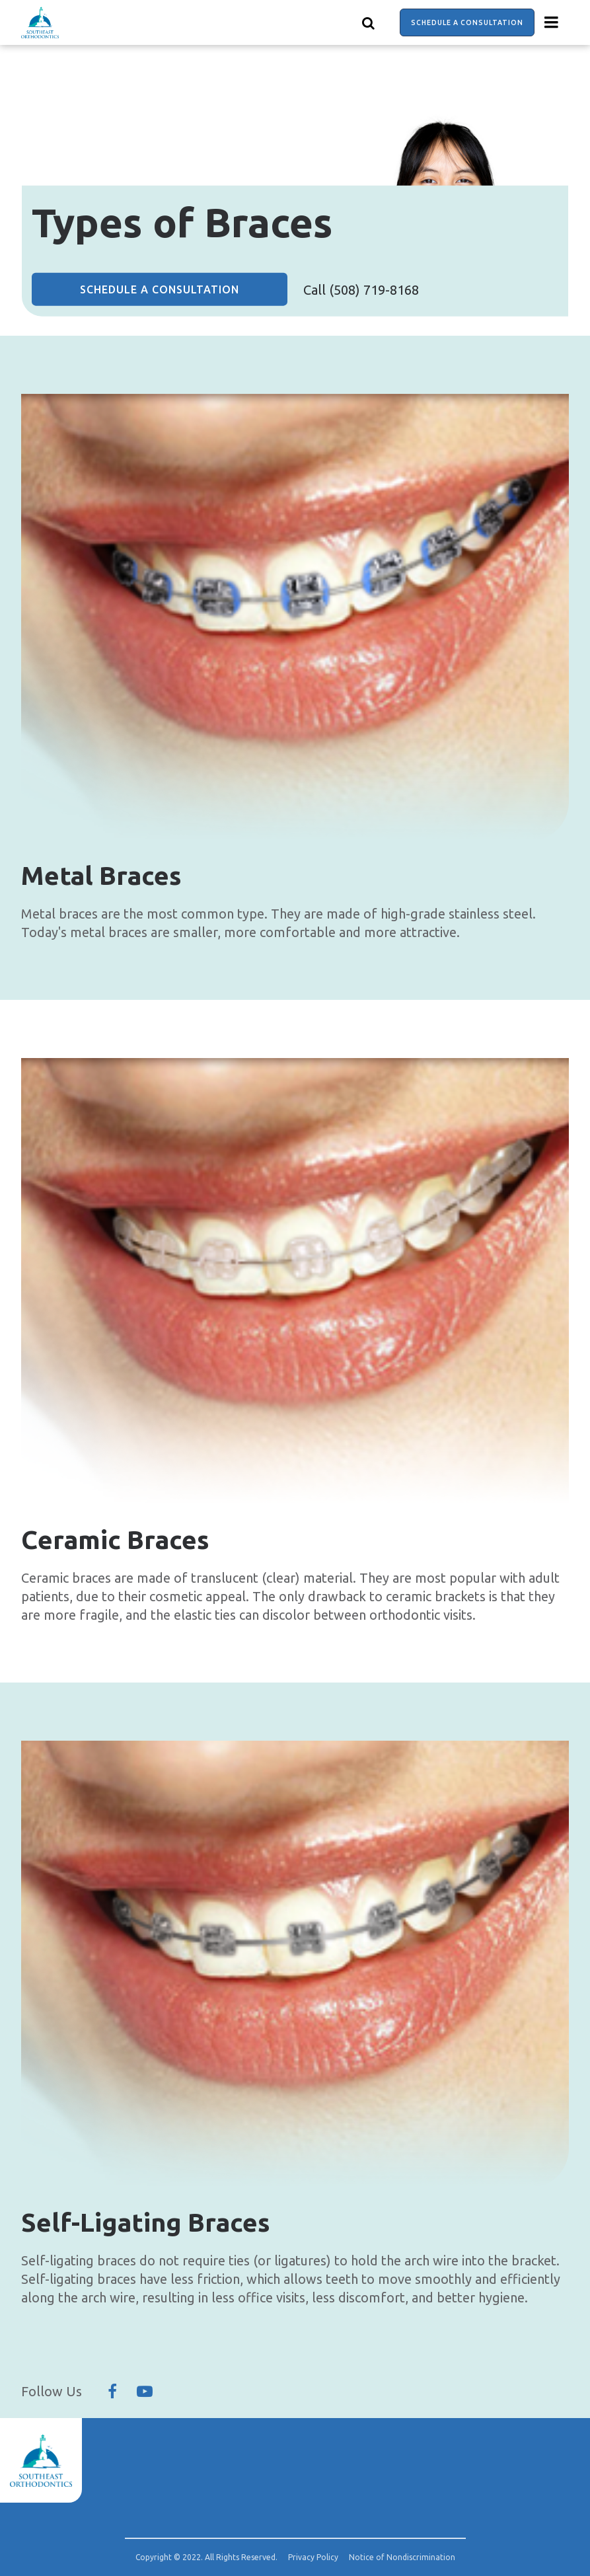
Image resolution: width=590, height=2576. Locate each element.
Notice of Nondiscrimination (402, 2557)
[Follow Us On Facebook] (112, 2391)
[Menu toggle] (552, 22)
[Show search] (368, 22)
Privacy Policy (313, 2557)
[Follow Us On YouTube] (145, 2391)
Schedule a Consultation (467, 22)
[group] (295, 617)
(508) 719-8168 (374, 289)
